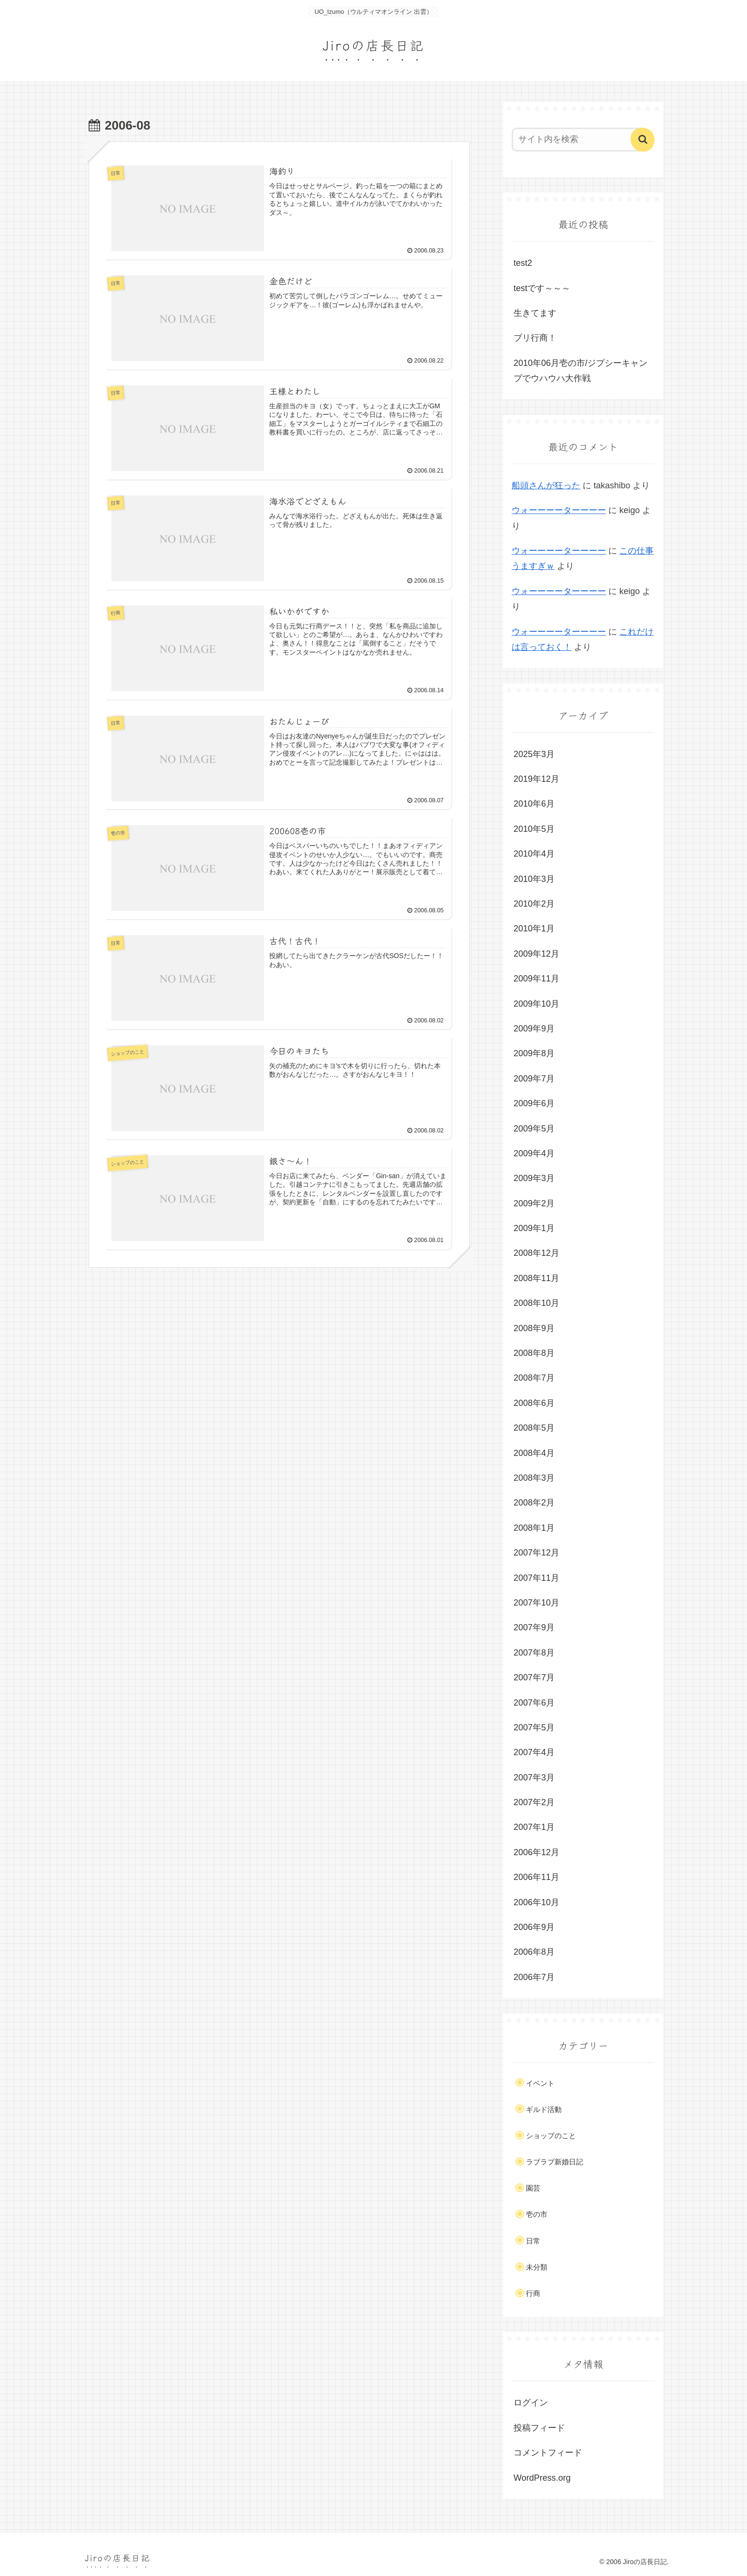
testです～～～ (542, 288)
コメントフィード (548, 2452)
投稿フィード (539, 2428)
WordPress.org (542, 2478)
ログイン (531, 2402)
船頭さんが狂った (546, 485)
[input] (577, 140)
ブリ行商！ (535, 338)
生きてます (535, 313)
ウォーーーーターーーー (559, 510)
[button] (643, 140)
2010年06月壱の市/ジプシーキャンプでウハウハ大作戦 (580, 370)
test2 (523, 263)
